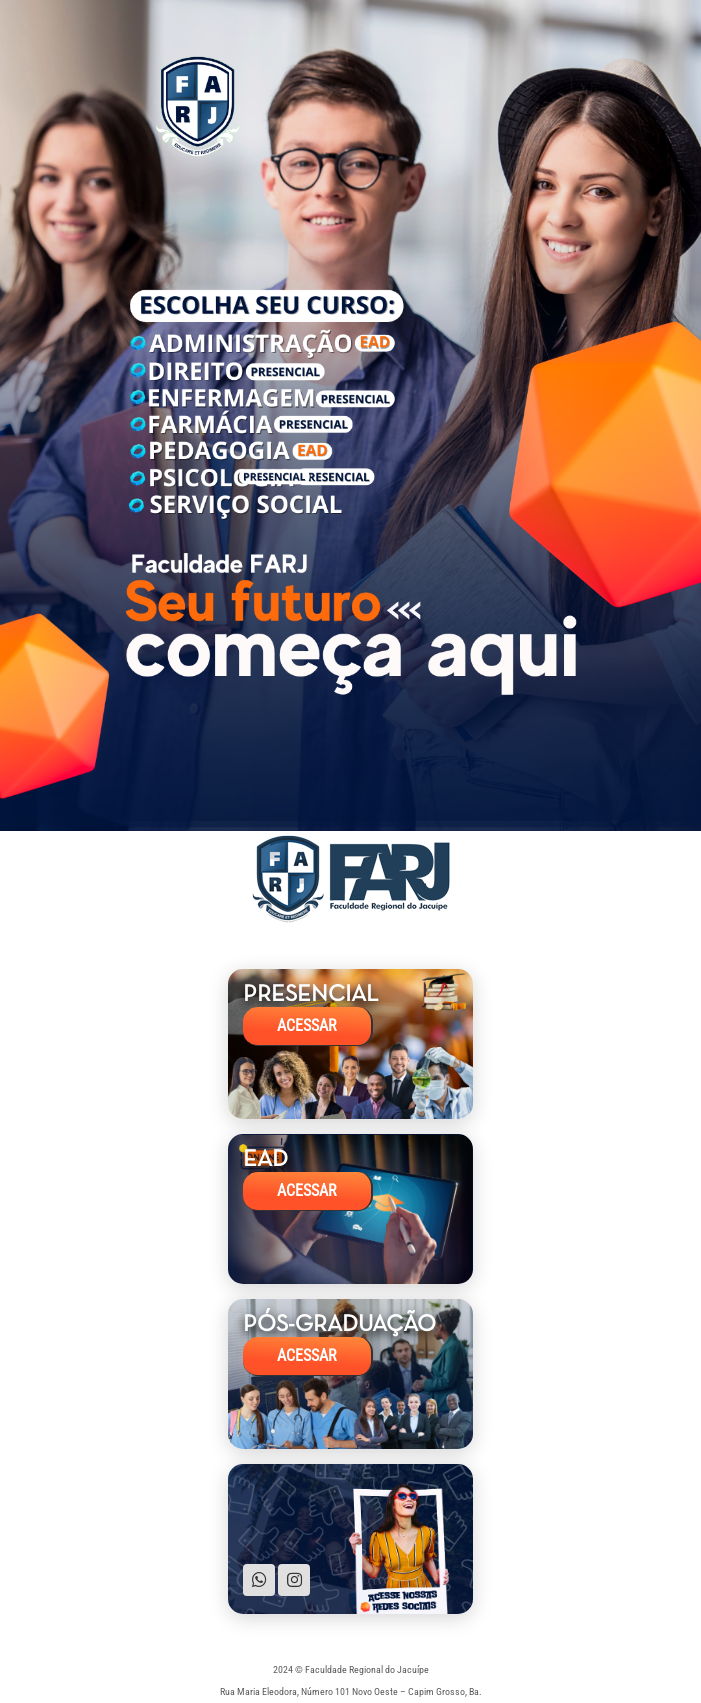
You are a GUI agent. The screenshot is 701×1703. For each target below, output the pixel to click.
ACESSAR (307, 1026)
